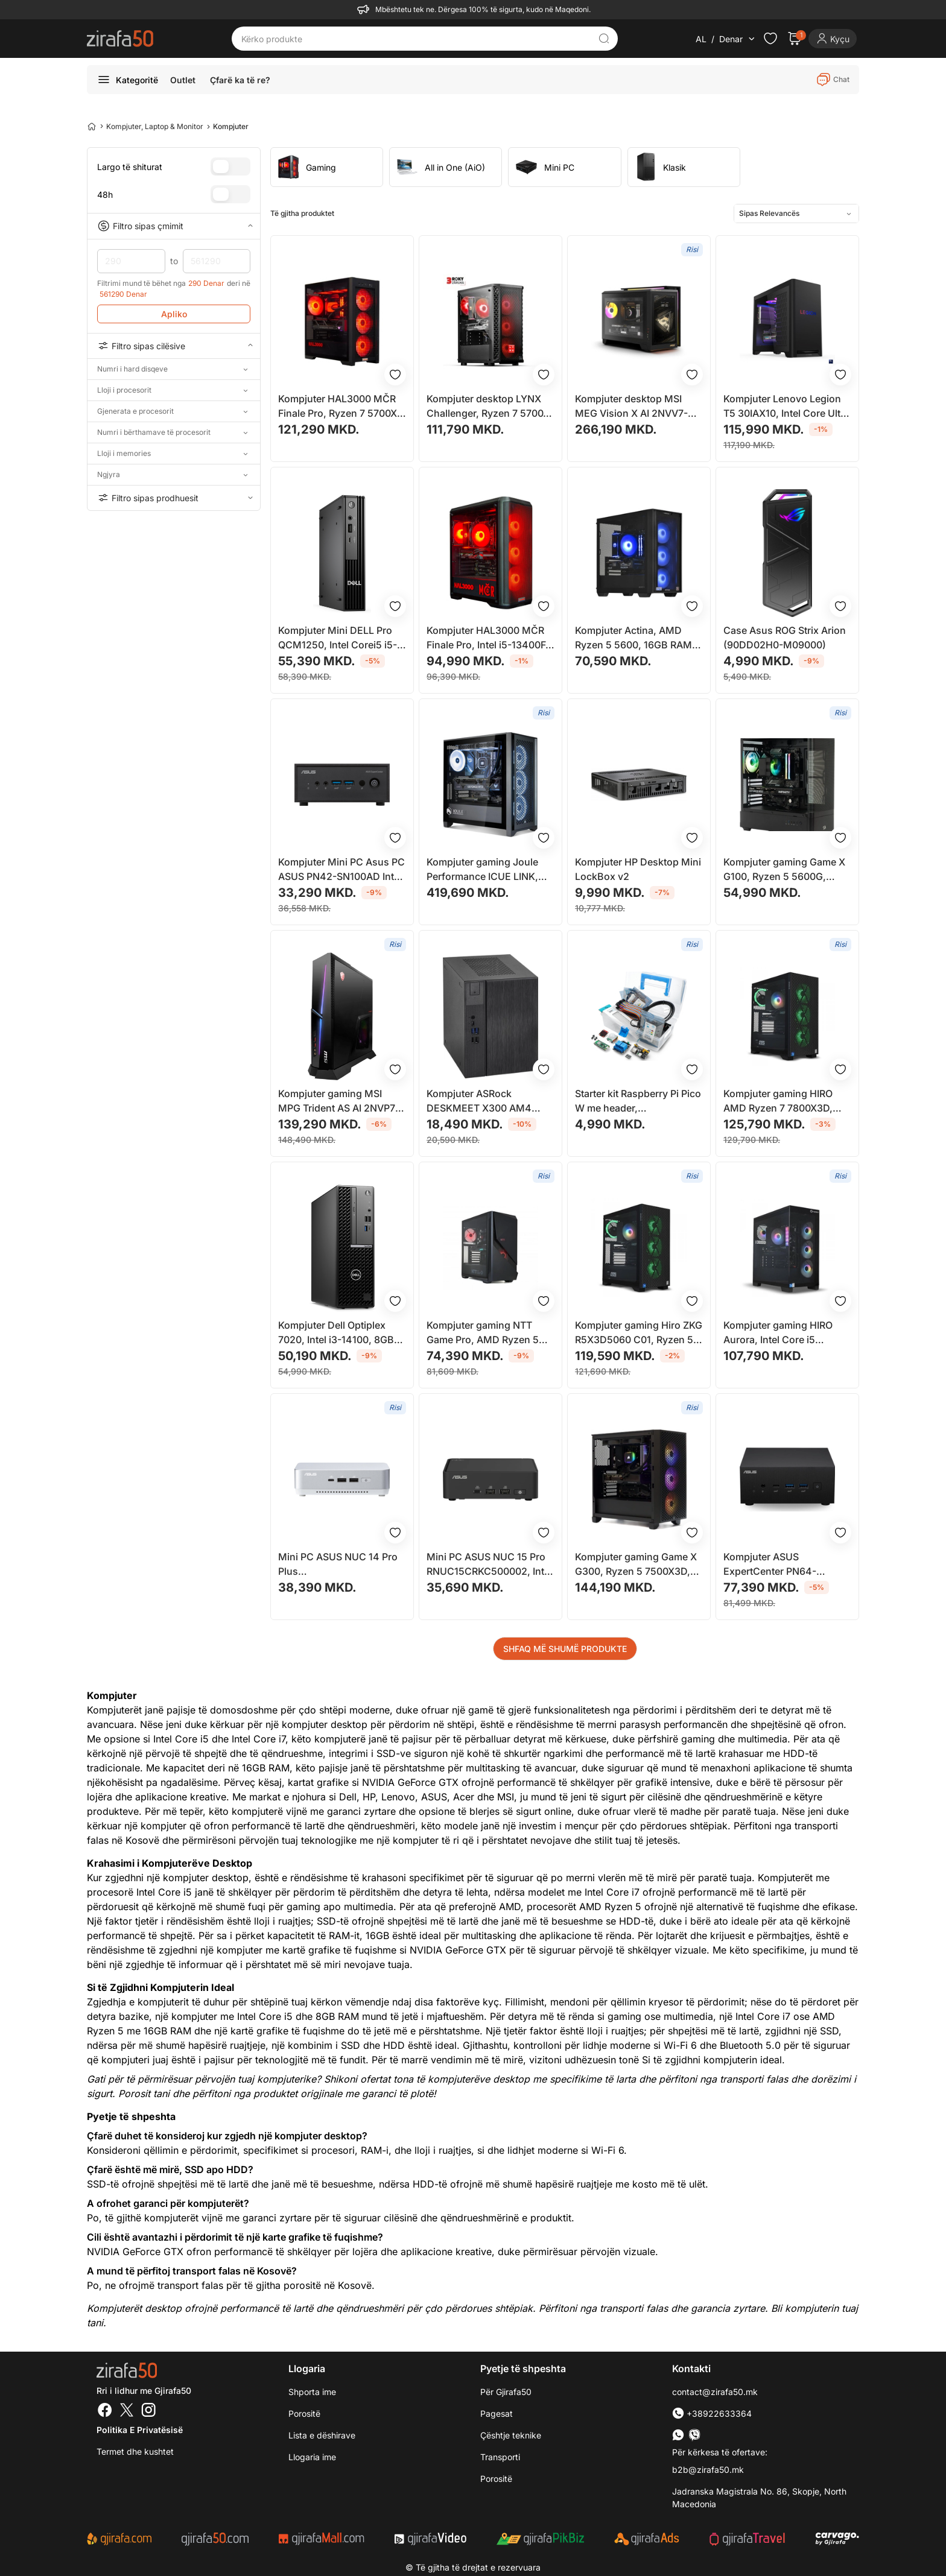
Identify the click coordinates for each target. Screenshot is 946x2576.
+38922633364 (712, 2413)
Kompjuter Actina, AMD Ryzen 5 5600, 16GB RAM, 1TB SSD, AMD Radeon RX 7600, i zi (635, 638)
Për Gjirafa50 (506, 2392)
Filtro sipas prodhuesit (173, 498)
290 (131, 261)
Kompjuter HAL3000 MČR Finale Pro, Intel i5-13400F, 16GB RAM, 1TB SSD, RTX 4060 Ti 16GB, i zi (487, 638)
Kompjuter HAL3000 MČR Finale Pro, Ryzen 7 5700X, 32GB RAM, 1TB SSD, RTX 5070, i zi (339, 406)
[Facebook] (105, 2411)
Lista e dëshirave (321, 2435)
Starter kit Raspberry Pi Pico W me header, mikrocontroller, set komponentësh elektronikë (638, 1101)
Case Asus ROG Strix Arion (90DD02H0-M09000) (784, 637)
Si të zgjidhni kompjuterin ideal (712, 2060)
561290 (217, 261)
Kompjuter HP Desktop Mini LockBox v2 (638, 869)
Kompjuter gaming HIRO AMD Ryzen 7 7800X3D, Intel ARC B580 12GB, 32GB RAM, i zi (786, 1101)
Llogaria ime (312, 2457)
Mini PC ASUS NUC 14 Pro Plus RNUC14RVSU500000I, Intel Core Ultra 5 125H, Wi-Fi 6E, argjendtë (342, 1564)
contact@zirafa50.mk (715, 2392)
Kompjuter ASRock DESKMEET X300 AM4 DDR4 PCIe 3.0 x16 (479, 1101)
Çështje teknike (510, 2435)
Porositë (304, 2413)
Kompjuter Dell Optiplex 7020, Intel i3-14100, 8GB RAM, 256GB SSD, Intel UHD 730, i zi (336, 1333)
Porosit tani (144, 2093)
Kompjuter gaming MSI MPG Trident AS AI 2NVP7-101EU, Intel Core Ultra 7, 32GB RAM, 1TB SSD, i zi (338, 1101)
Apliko (174, 314)
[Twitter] (126, 2411)
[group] (326, 167)
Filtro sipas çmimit (173, 226)
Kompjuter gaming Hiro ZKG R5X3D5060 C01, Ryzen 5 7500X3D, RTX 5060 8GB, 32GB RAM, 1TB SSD (638, 1333)
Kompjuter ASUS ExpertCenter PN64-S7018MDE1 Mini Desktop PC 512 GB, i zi (782, 1564)
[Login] (832, 38)
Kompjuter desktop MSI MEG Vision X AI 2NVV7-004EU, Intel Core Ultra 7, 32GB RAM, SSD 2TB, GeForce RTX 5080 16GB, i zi (635, 406)
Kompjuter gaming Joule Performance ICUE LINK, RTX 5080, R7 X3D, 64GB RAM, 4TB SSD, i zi (484, 870)
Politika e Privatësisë (140, 2430)
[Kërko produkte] (415, 39)
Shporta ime (312, 2392)
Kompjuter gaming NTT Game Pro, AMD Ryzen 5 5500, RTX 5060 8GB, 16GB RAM (490, 1333)
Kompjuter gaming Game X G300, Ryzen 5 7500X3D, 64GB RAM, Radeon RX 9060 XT (636, 1564)
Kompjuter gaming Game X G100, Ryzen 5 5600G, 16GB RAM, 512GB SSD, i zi (784, 870)
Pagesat (496, 2413)
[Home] (92, 126)
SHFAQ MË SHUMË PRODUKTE (565, 1649)
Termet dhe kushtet (135, 2451)
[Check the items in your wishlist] (770, 38)
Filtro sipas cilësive (173, 346)
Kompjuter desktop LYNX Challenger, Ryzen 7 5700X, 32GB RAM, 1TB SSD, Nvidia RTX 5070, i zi (490, 406)
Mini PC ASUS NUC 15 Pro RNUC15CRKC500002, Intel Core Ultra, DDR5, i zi (489, 1564)
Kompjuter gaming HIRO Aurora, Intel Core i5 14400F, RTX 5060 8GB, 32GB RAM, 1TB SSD (778, 1333)
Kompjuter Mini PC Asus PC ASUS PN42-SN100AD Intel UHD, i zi (341, 870)
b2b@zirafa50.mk (708, 2469)
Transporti (500, 2457)
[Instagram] (148, 2411)
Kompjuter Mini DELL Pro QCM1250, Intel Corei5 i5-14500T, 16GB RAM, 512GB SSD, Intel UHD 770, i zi (340, 638)
